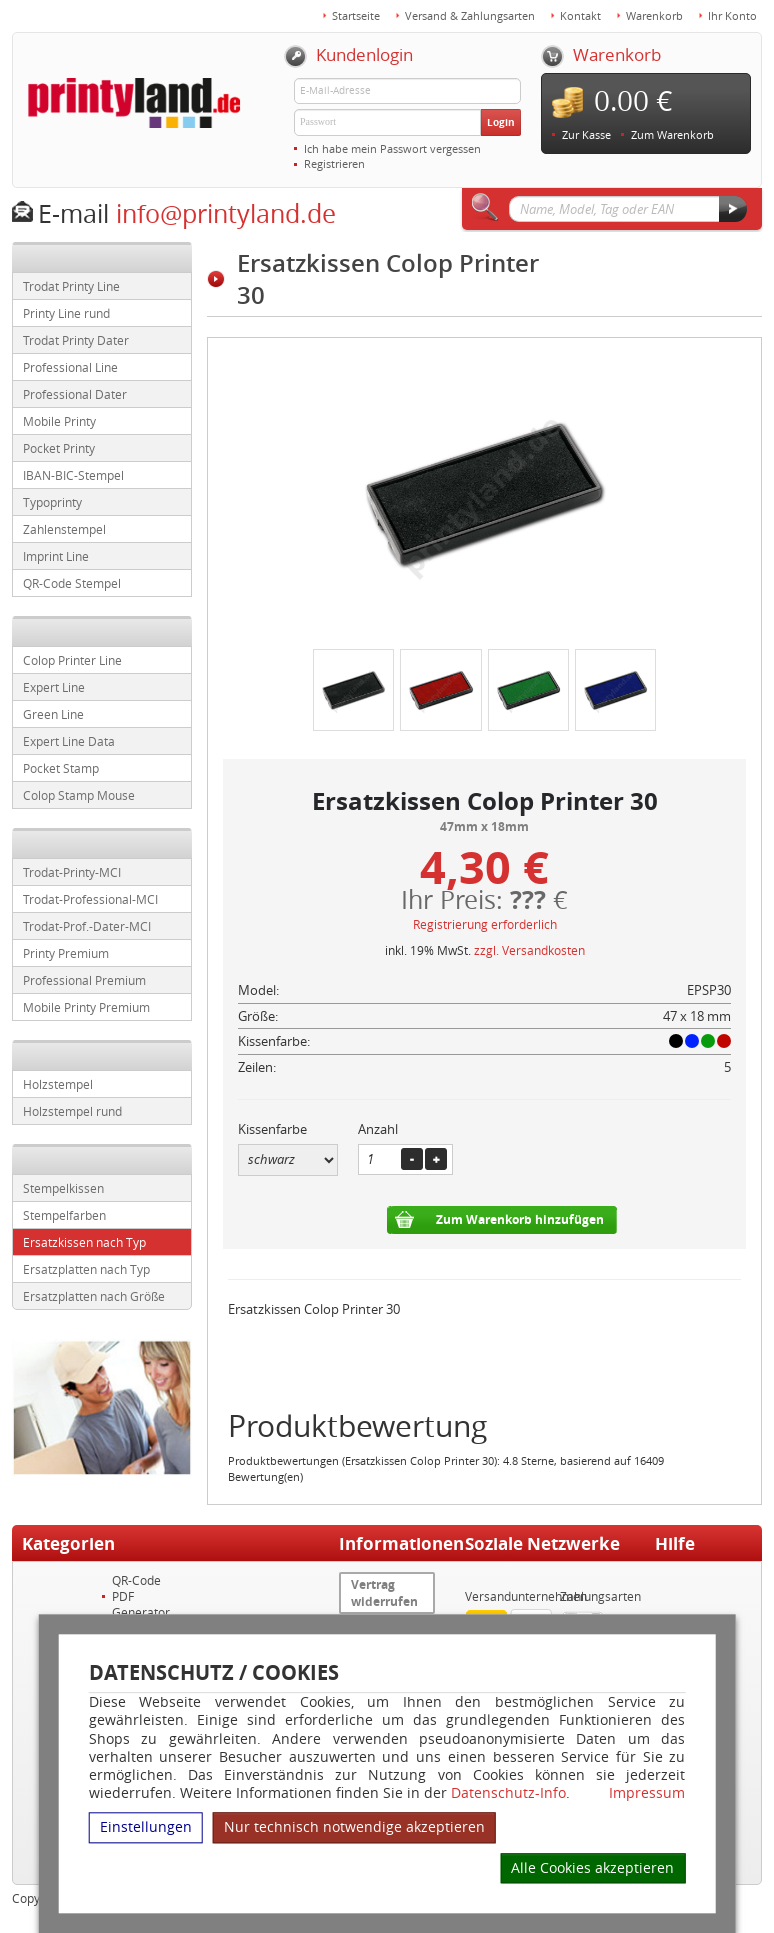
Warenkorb (654, 15)
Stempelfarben (64, 1215)
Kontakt (580, 15)
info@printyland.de (226, 213)
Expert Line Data (69, 741)
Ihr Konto (732, 15)
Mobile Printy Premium (86, 1007)
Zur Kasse (586, 134)
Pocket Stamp (61, 768)
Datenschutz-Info (508, 1792)
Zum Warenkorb (672, 134)
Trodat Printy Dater (76, 340)
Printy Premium (66, 953)
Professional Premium (84, 980)
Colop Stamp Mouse (79, 795)
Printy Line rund (66, 313)
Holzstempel (58, 1084)
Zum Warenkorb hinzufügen (520, 1219)
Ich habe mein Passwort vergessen (392, 148)
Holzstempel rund (72, 1111)
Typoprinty (52, 502)
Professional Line (70, 367)
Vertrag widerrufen (384, 1593)
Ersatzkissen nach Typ (84, 1242)
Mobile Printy (59, 421)
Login (501, 122)
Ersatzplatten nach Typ (86, 1269)
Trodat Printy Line (71, 286)
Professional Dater (75, 394)
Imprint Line (56, 556)
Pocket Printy (59, 448)
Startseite (356, 15)
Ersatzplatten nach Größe (94, 1296)
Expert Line (54, 687)
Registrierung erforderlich (485, 924)
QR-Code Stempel (72, 583)
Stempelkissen (63, 1188)
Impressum (647, 1793)
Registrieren (334, 163)
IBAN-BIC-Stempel (73, 475)
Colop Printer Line (72, 660)
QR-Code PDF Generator (141, 1596)
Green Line (53, 714)
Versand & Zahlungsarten (470, 15)
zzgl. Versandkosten (529, 950)
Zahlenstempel (64, 529)
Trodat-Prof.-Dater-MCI (87, 926)
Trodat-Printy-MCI (72, 872)
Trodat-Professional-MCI (90, 899)
